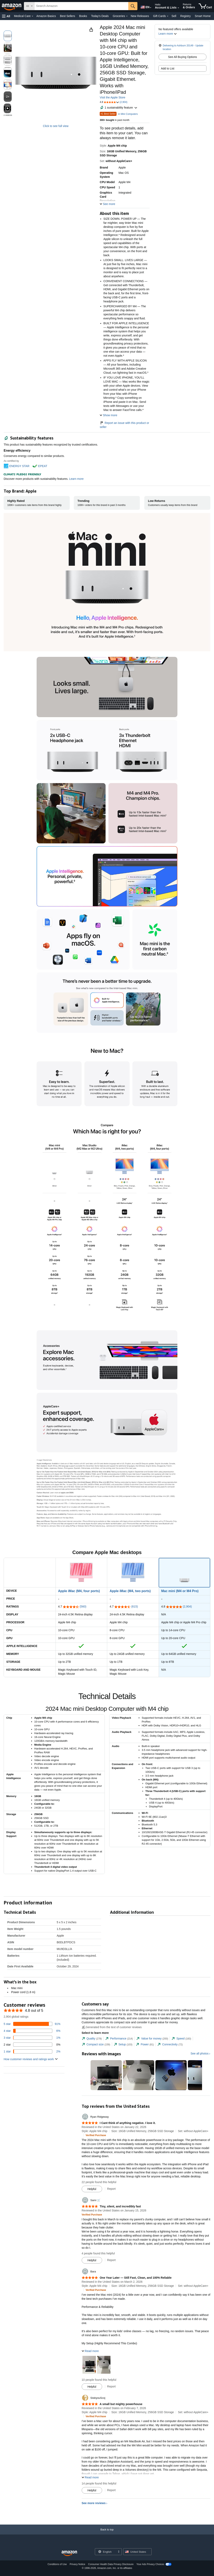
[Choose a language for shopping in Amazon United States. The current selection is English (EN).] (144, 6)
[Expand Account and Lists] (178, 7)
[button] (6, 16)
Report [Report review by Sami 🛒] (111, 2260)
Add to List (167, 68)
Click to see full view (55, 126)
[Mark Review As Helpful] (92, 2189)
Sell (173, 16)
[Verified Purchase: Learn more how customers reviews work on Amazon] (96, 2135)
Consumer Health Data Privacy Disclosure (111, 2564)
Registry (185, 16)
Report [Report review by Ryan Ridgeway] (111, 2188)
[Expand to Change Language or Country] (150, 7)
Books (83, 16)
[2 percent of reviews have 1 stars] (32, 2051)
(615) (134, 1606)
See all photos (199, 2053)
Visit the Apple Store (112, 97)
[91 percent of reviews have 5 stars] (32, 2024)
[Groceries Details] (127, 16)
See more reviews (94, 2503)
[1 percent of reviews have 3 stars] (32, 2038)
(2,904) (187, 1606)
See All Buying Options (182, 57)
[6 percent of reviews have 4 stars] (32, 2031)
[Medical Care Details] (32, 16)
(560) (83, 1606)
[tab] (92, 2038)
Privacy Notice (77, 2564)
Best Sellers (67, 16)
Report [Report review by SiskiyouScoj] (111, 2490)
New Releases (140, 16)
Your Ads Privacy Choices (150, 2564)
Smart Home (203, 16)
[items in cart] (205, 6)
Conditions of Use (57, 2564)
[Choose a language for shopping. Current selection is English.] (106, 2552)
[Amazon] (12, 6)
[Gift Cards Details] (167, 16)
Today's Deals (100, 16)
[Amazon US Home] (69, 2553)
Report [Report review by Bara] (111, 2386)
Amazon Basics (46, 16)
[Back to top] (107, 2534)
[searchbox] (81, 6)
